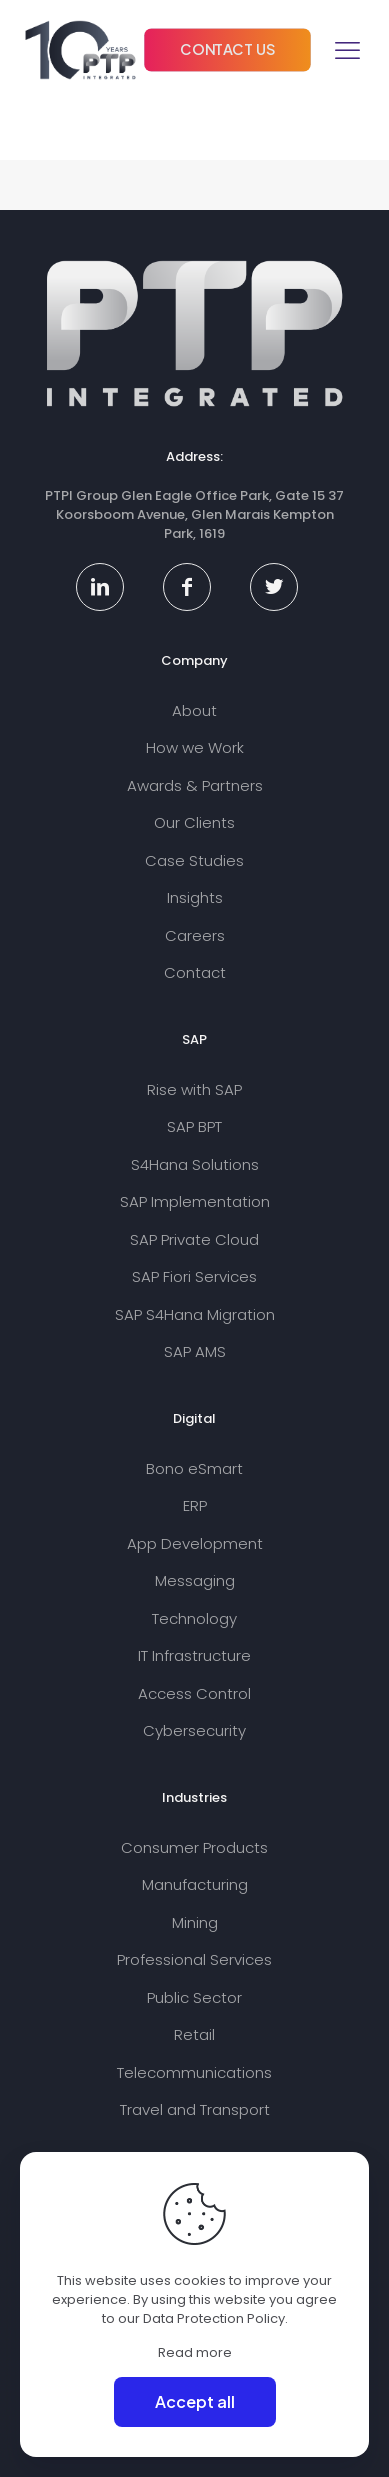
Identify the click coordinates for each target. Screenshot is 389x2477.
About (194, 710)
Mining (195, 1922)
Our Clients (194, 822)
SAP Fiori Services (194, 1276)
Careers (195, 935)
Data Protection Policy (214, 2318)
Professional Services (194, 1959)
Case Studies (194, 860)
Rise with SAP (194, 1089)
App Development (195, 1543)
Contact (195, 972)
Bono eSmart (194, 1468)
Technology (194, 1618)
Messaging (195, 1580)
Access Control (194, 1693)
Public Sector (194, 1997)
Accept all (195, 2401)
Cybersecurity (194, 1730)
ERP (195, 1505)
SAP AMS (195, 1351)
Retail (194, 2034)
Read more (195, 2352)
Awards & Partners (195, 785)
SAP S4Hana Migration (195, 1314)
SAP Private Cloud (194, 1239)
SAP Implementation (195, 1201)
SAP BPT (194, 1126)
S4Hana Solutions (195, 1164)
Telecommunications (194, 2072)
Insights (195, 897)
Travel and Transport (195, 2109)
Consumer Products (194, 1847)
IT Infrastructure (194, 1655)
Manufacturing (195, 1884)
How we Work (195, 747)
